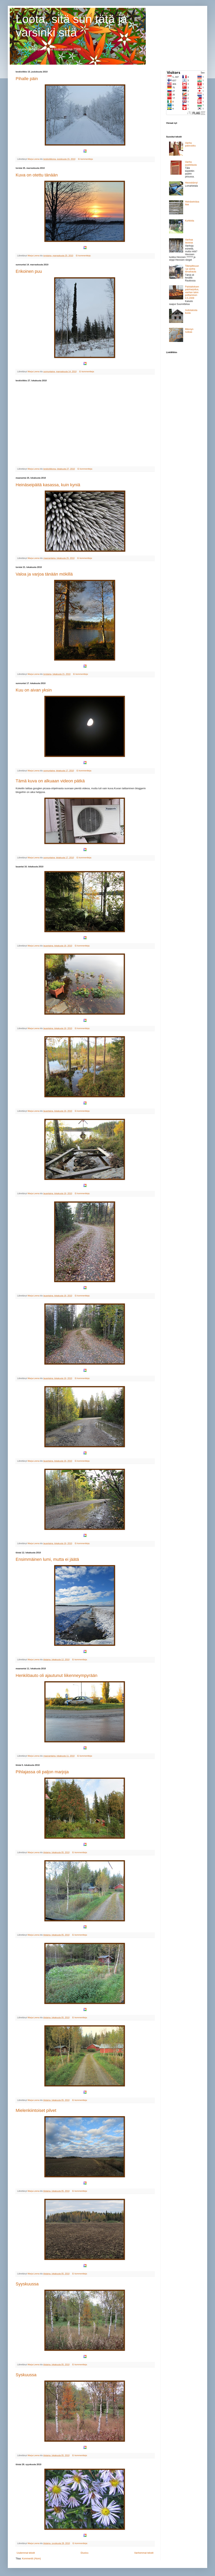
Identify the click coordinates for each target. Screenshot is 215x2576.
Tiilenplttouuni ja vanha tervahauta (192, 269)
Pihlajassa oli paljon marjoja (42, 1771)
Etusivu (84, 2553)
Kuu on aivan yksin (34, 690)
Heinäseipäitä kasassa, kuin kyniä (48, 484)
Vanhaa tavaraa (189, 241)
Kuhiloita (189, 220)
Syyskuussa (27, 2283)
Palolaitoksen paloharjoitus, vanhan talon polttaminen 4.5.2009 (192, 292)
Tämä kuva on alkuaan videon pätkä (50, 780)
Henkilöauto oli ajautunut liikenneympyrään (56, 1675)
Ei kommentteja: (86, 159)
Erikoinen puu (29, 271)
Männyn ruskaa (189, 330)
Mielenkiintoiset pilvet (36, 2110)
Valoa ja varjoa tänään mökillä (44, 574)
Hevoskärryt (191, 182)
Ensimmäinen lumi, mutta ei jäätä (47, 1559)
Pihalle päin (27, 78)
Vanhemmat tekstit (143, 2553)
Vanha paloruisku (190, 144)
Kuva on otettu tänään (37, 175)
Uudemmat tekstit (26, 2553)
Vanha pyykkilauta (191, 163)
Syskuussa (26, 2374)
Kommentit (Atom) (31, 2558)
